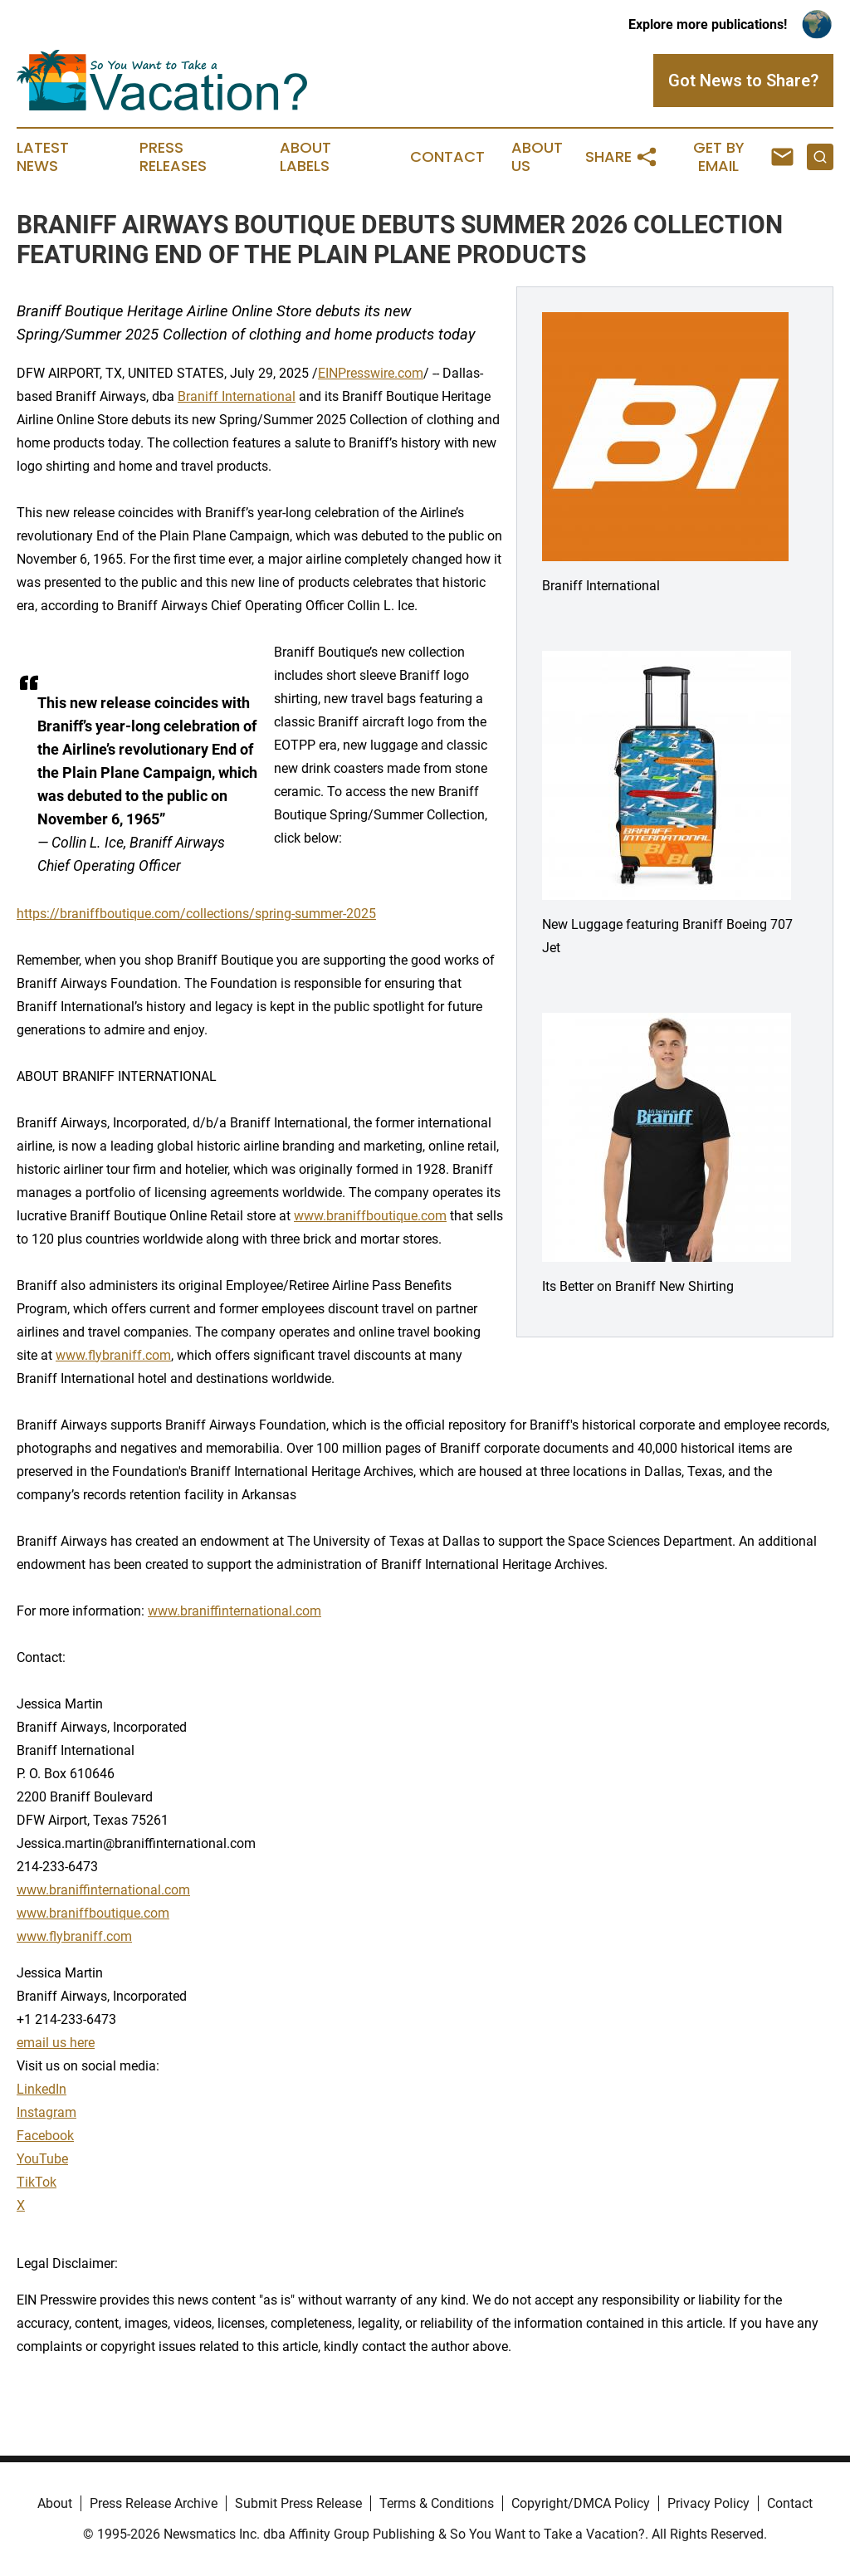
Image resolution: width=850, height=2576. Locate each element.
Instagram (46, 2112)
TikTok (36, 2182)
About (54, 2503)
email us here (56, 2043)
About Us (537, 157)
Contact (447, 157)
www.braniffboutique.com (370, 1216)
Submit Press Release (298, 2503)
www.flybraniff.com (113, 1355)
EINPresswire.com (370, 373)
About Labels (305, 157)
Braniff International (237, 396)
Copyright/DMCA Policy (580, 2503)
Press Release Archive (153, 2503)
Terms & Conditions (436, 2503)
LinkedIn (41, 2089)
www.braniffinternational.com (234, 1611)
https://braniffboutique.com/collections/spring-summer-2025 (196, 913)
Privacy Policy (708, 2503)
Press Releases (173, 157)
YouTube (42, 2159)
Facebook (45, 2135)
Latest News (43, 157)
